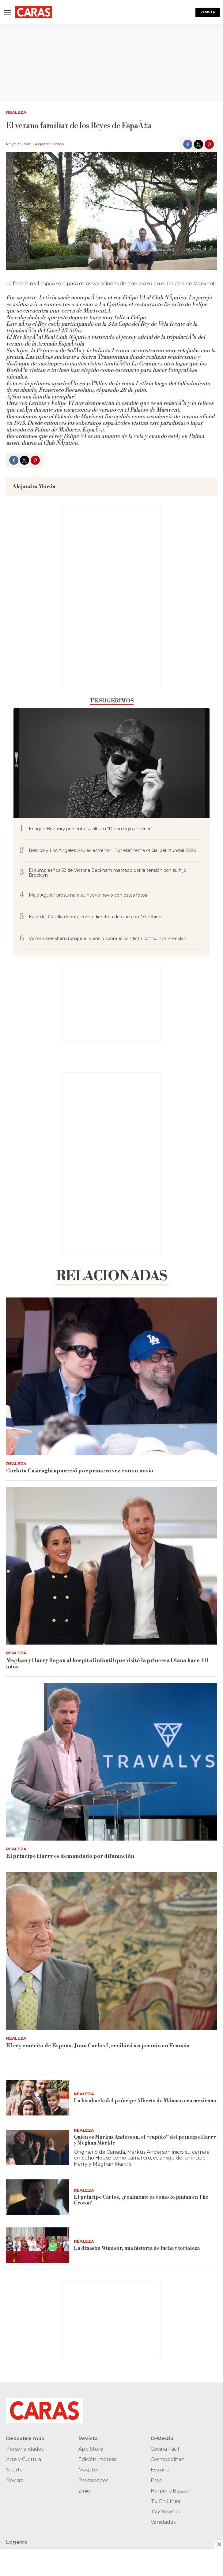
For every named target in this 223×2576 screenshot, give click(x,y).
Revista (207, 12)
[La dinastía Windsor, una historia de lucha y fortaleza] (37, 2245)
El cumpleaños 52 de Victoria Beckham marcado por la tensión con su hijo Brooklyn (107, 873)
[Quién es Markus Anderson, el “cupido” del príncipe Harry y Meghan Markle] (37, 2147)
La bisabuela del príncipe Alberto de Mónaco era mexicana (145, 2101)
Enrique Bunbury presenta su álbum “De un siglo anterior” (91, 828)
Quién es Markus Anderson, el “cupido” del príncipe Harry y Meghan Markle (145, 2140)
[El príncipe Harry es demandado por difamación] (111, 1762)
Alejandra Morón (49, 144)
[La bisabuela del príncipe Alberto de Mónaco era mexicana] (37, 2097)
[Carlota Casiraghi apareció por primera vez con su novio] (111, 1376)
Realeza (16, 112)
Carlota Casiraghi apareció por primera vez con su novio (79, 1470)
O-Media (162, 2438)
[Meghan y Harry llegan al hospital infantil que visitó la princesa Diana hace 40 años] (111, 1566)
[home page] (33, 12)
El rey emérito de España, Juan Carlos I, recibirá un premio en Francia (98, 2045)
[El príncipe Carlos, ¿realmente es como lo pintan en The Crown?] (37, 2197)
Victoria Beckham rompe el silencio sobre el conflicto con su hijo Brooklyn (107, 938)
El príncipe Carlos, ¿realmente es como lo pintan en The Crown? (141, 2200)
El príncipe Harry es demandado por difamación (70, 1856)
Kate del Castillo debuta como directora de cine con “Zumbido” (96, 917)
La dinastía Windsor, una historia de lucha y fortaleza (137, 2248)
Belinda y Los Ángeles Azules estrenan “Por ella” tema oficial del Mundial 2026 (112, 850)
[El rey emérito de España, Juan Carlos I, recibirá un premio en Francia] (111, 1951)
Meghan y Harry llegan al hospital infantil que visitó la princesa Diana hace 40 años (107, 1664)
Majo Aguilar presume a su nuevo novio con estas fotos (88, 895)
